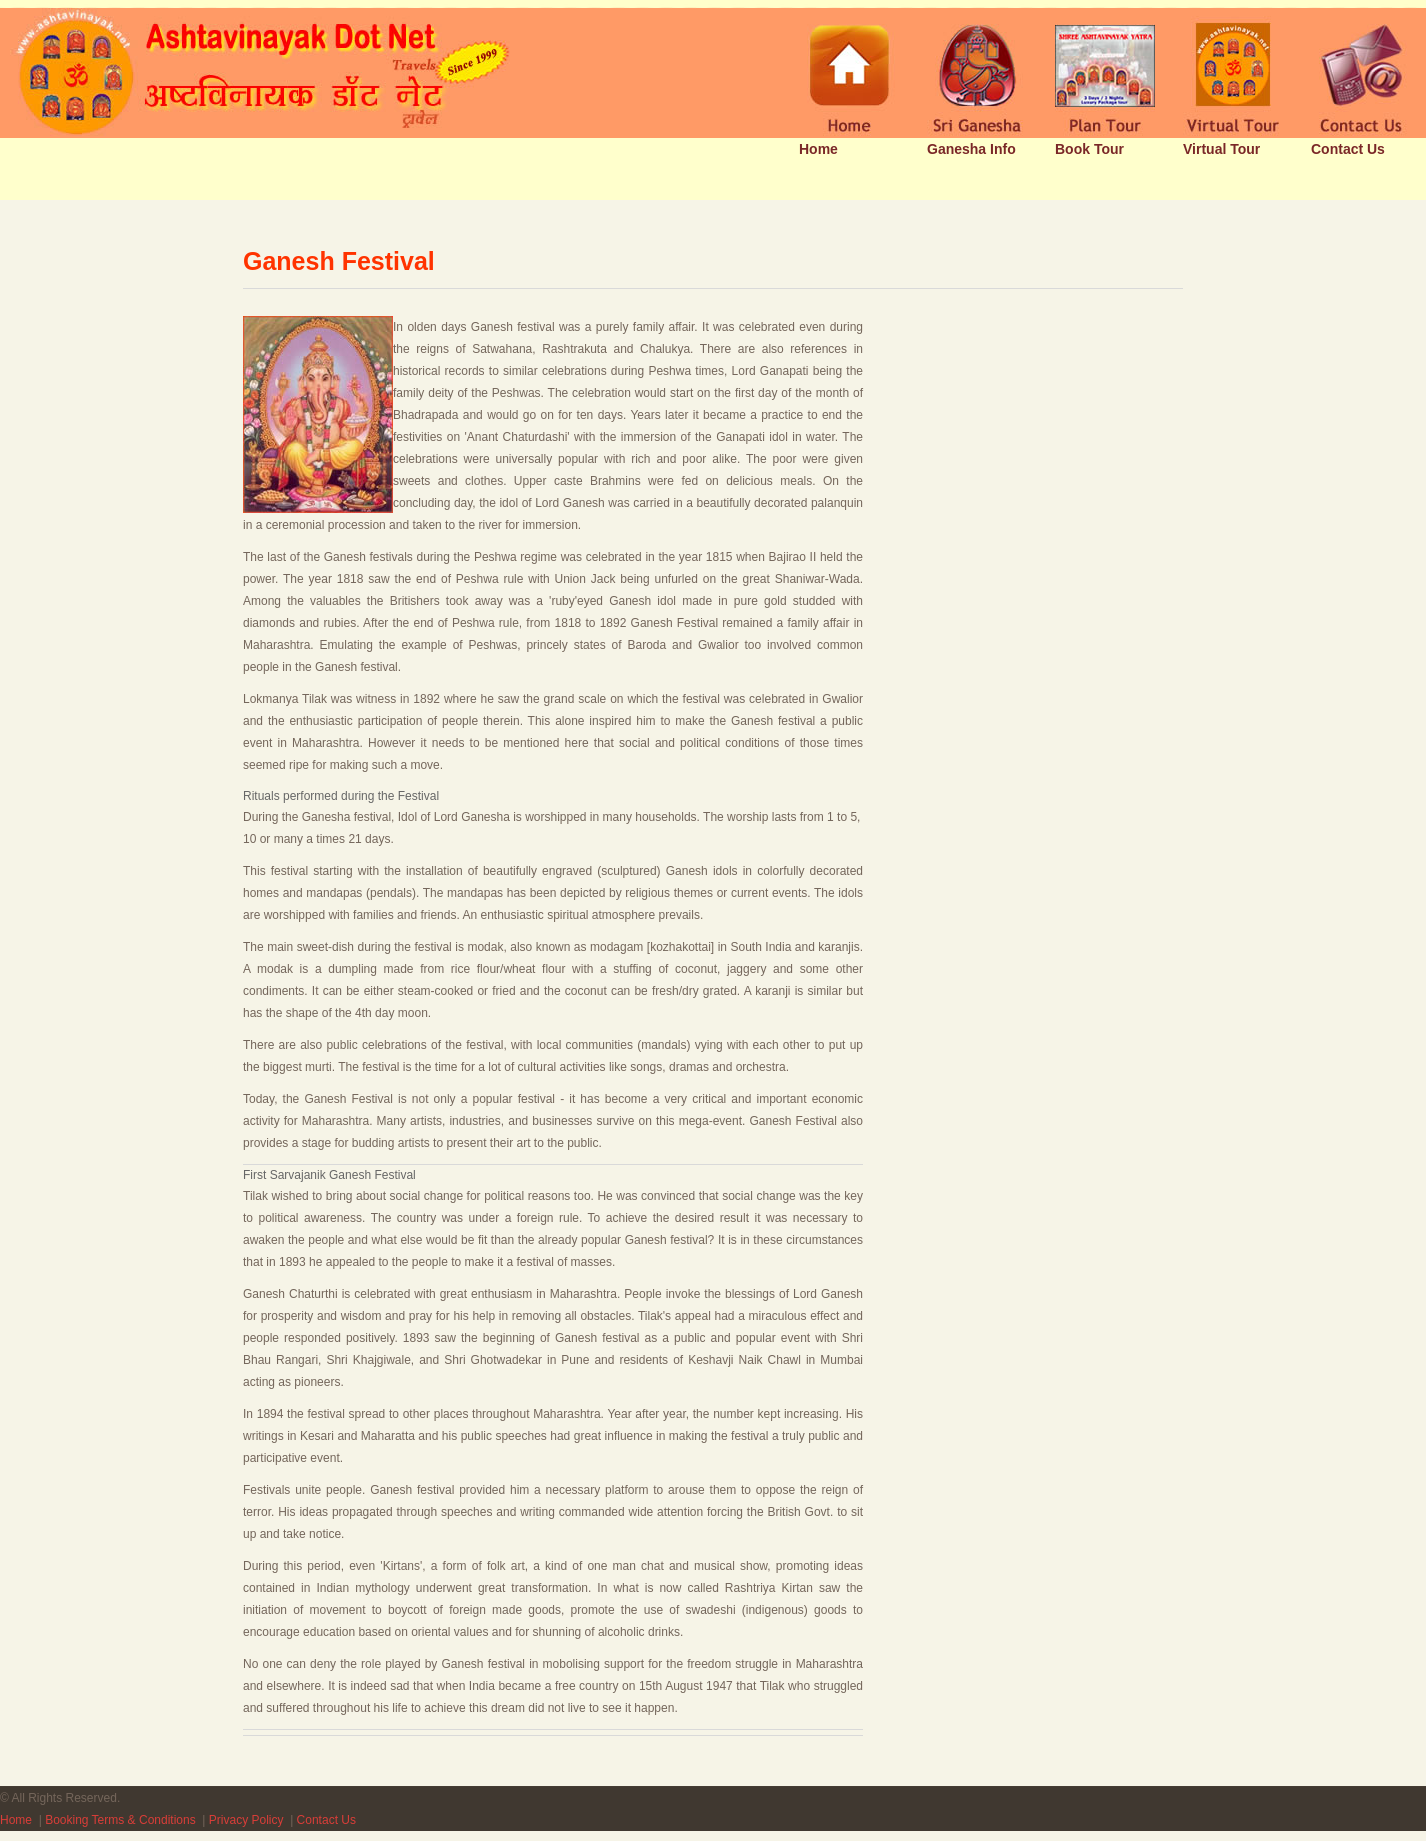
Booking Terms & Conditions (120, 1820)
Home (16, 1820)
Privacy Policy (246, 1820)
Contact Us (326, 1820)
